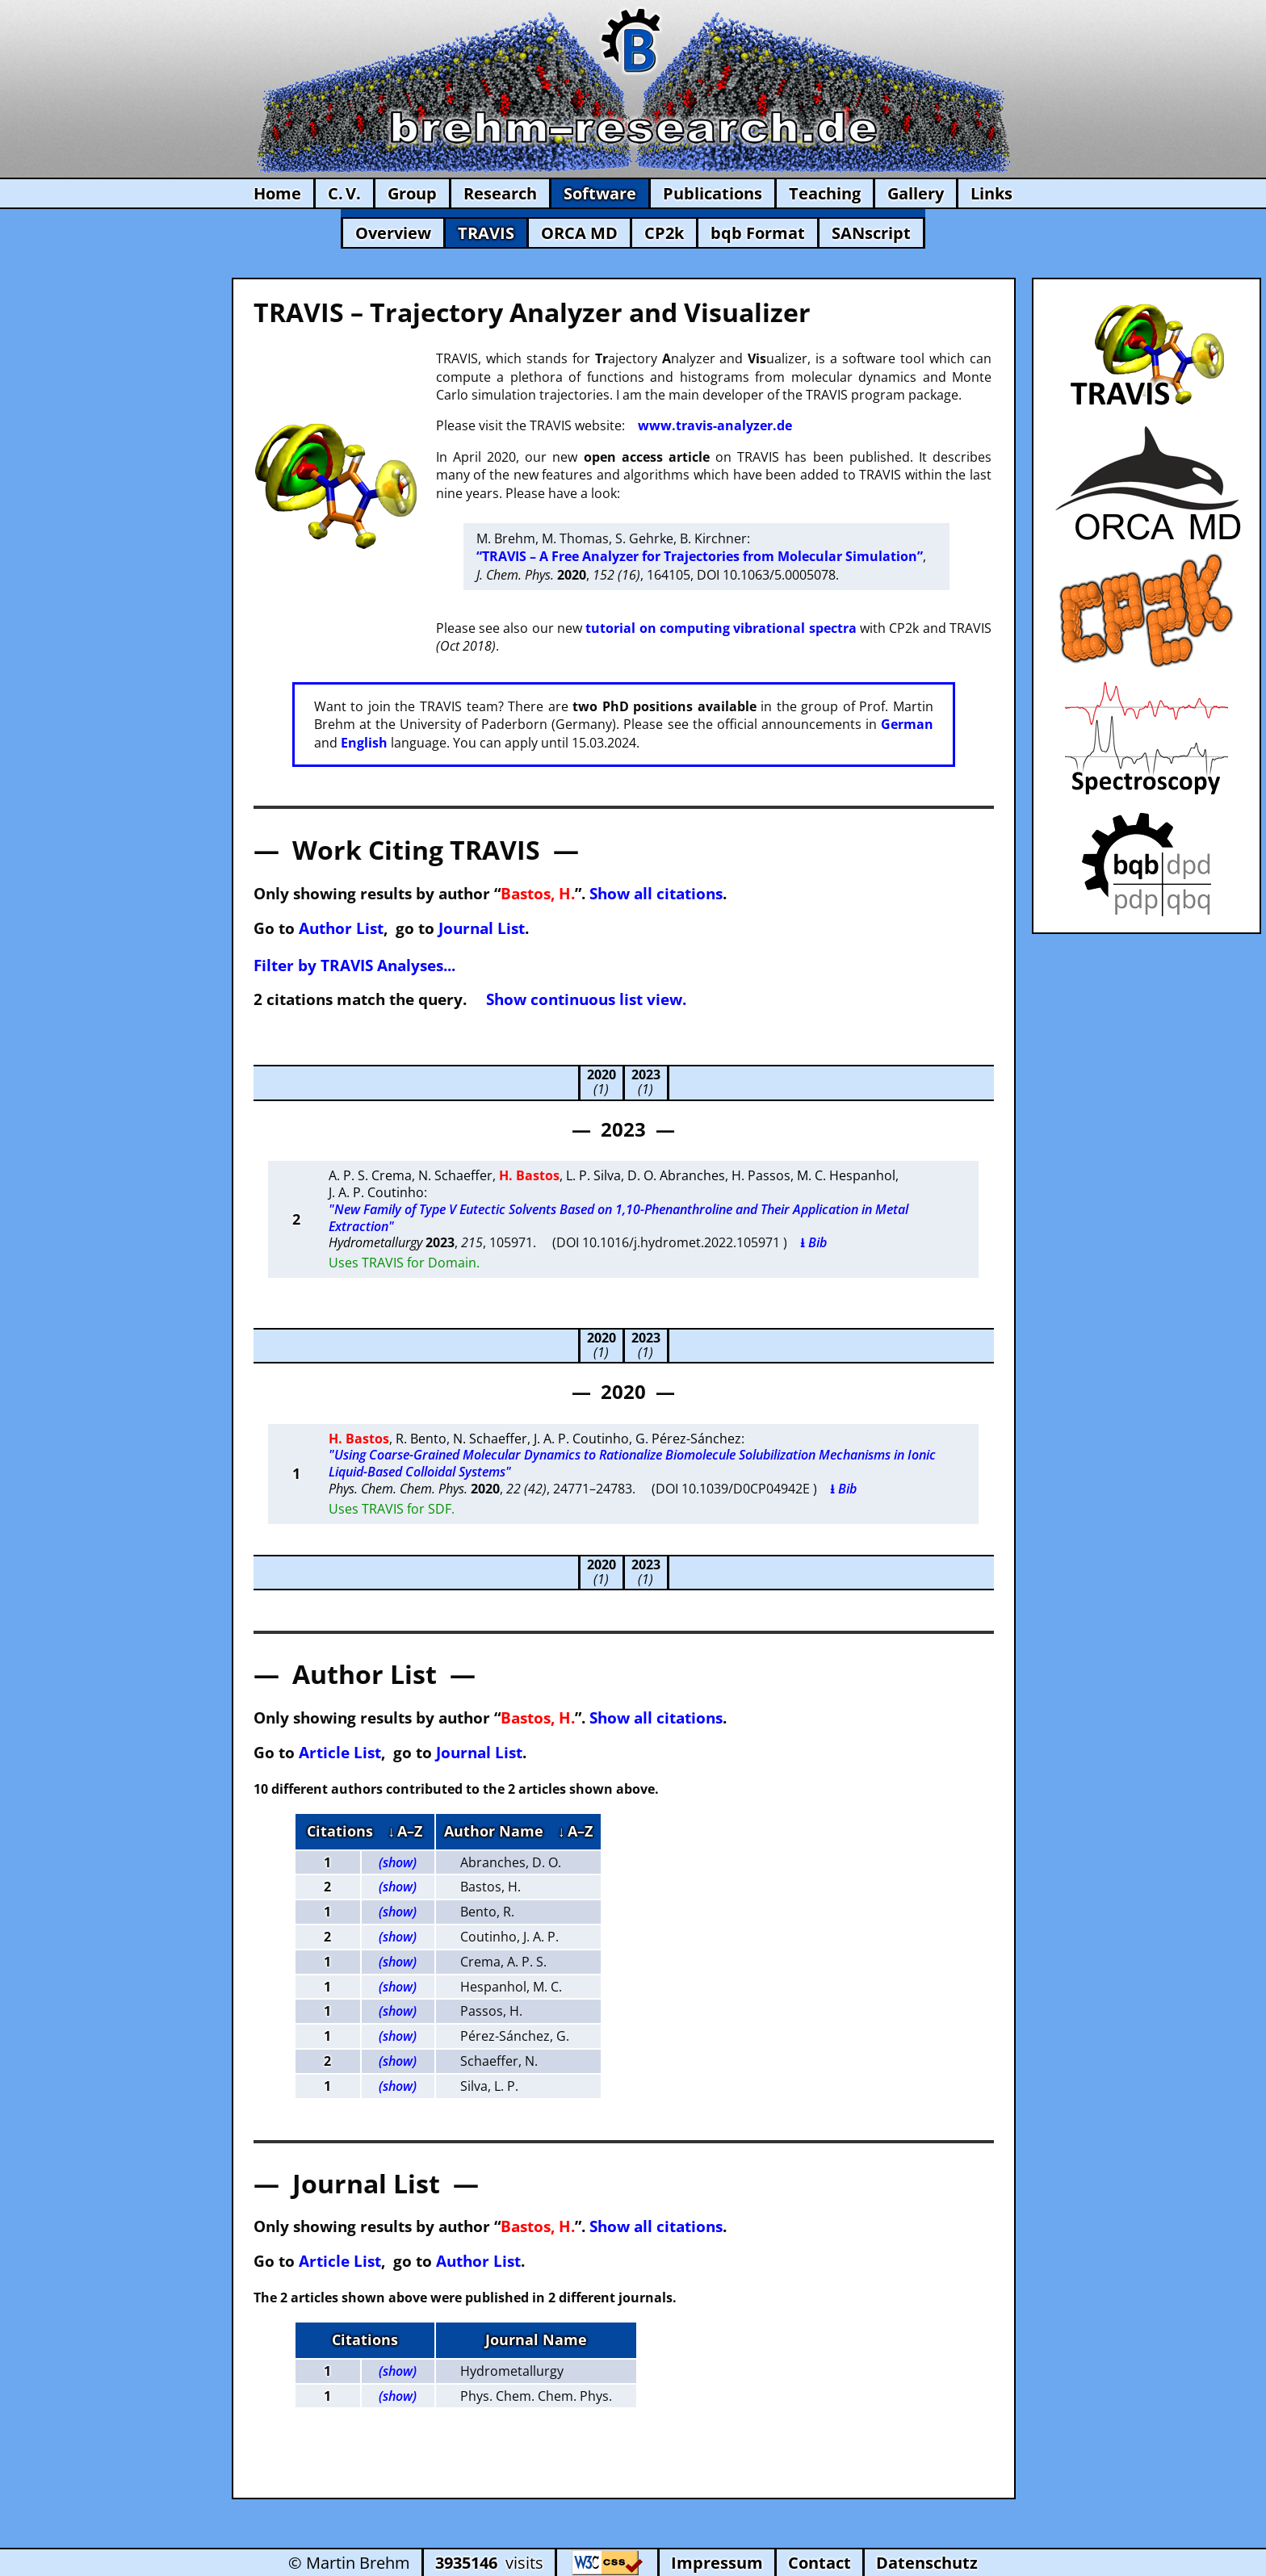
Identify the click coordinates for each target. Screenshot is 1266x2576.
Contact (819, 2563)
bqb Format (758, 233)
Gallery (915, 193)
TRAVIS (486, 233)
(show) (398, 1862)
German (907, 724)
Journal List (481, 928)
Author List (341, 928)
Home (277, 193)
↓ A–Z (405, 1831)
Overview (393, 233)
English (364, 743)
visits (489, 2563)
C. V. (344, 193)
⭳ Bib (813, 1242)
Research (500, 193)
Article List (340, 1752)
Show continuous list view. (586, 999)
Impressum (717, 2563)
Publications (712, 193)
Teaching (825, 193)
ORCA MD (579, 233)
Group (412, 193)
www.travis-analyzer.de (715, 425)
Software (600, 193)
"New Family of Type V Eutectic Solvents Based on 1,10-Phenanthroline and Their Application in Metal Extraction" (618, 1217)
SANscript (871, 233)
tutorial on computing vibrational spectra (720, 628)
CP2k (664, 233)
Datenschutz (927, 2563)
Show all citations (656, 893)
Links (991, 193)
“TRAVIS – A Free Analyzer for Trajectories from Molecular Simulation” (699, 556)
